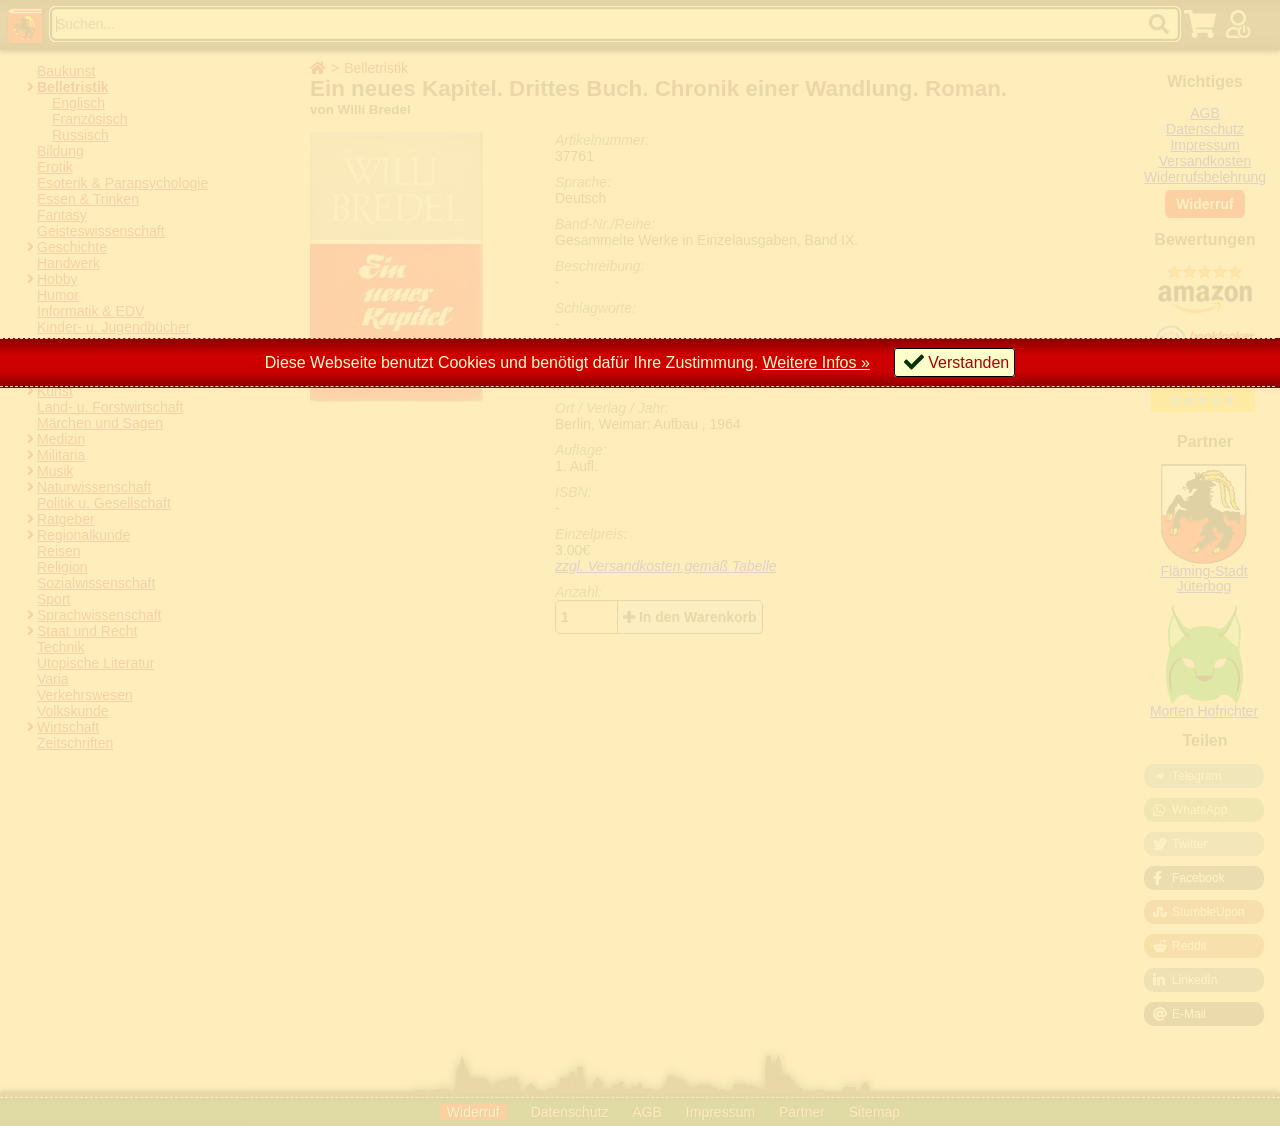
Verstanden (968, 362)
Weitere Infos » (816, 362)
